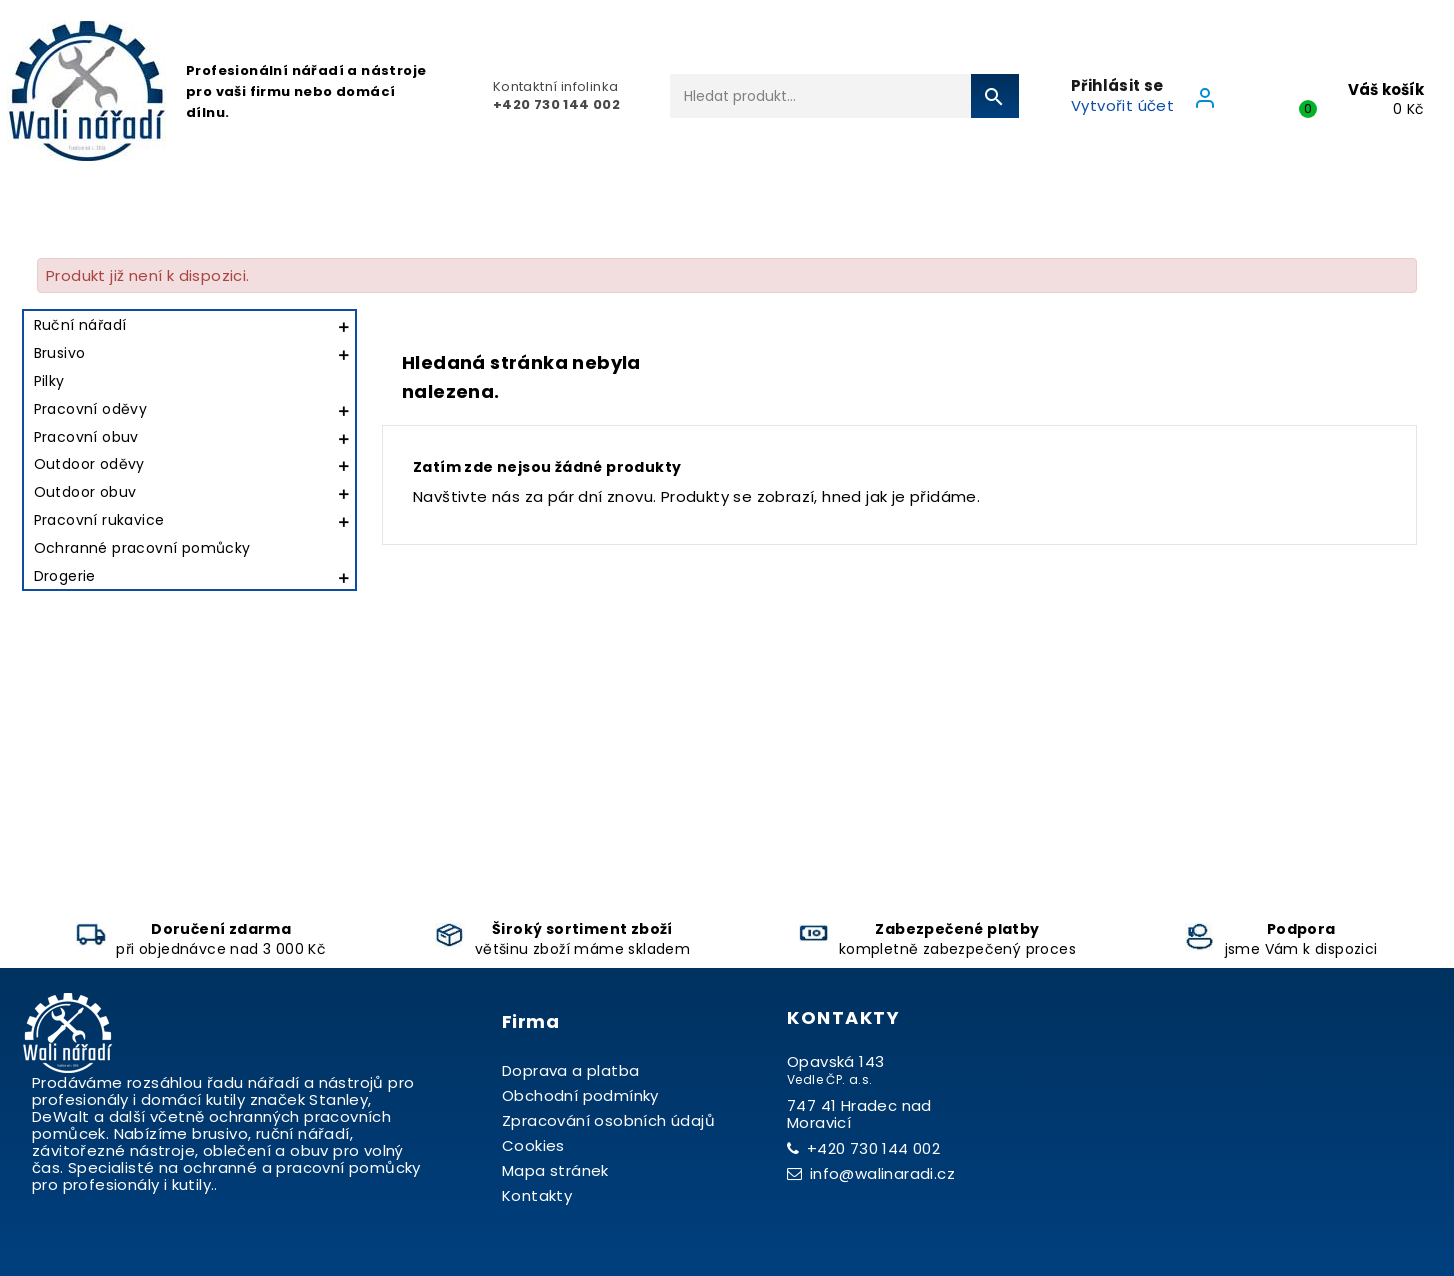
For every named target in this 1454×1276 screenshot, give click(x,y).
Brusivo (60, 353)
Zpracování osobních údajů (608, 1120)
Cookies (533, 1145)
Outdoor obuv (85, 492)
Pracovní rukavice (99, 520)
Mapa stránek (555, 1170)
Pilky (49, 381)
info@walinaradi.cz (882, 1173)
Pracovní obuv (86, 437)
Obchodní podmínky (580, 1095)
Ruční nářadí (80, 325)
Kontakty (537, 1195)
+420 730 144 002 (873, 1148)
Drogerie (65, 576)
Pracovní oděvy (91, 409)
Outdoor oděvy (89, 464)
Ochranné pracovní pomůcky (142, 548)
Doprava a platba (570, 1070)
